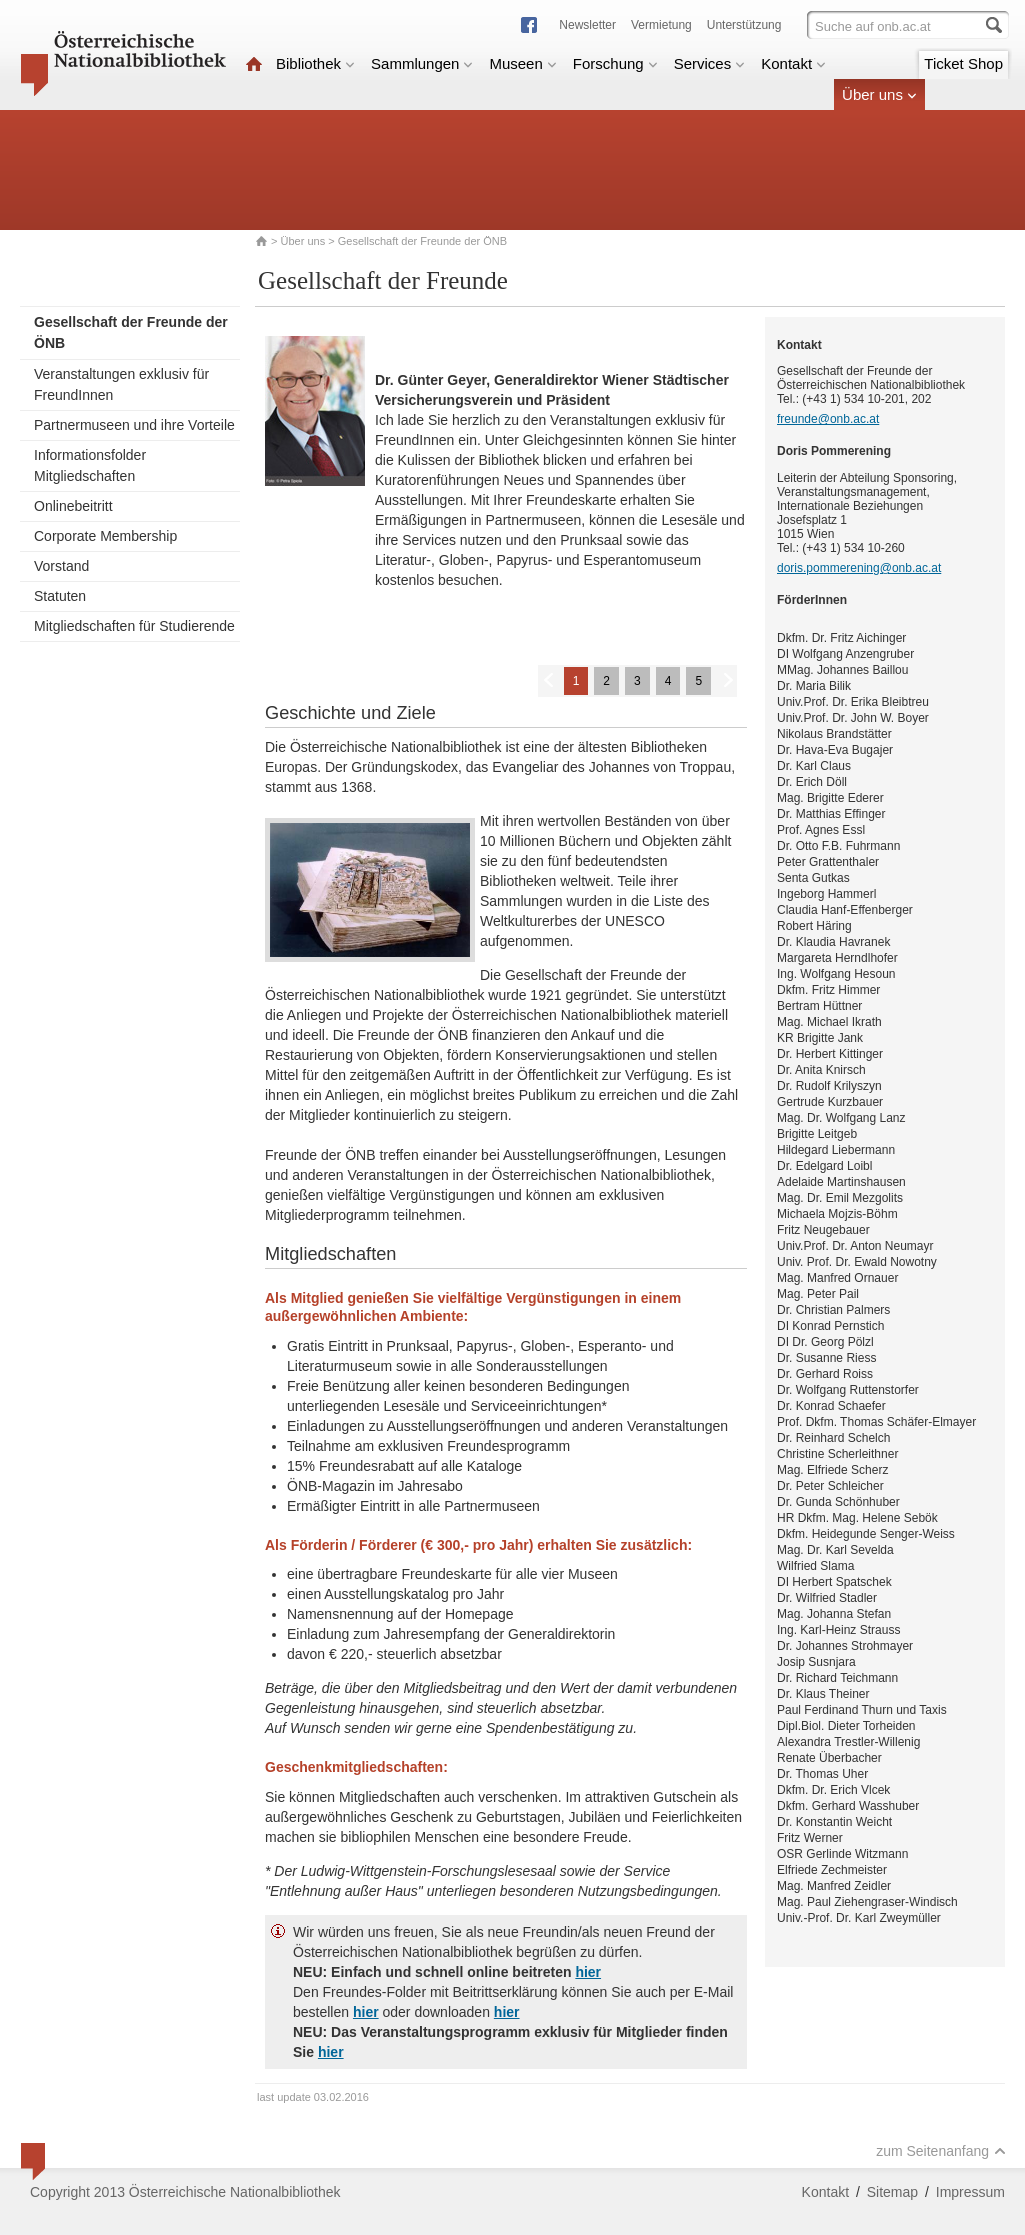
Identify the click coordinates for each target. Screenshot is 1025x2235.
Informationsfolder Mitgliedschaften (90, 465)
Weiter (727, 679)
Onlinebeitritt (73, 506)
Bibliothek (315, 63)
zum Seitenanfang (941, 2151)
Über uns (879, 94)
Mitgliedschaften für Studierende (134, 626)
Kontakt (793, 63)
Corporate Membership (105, 536)
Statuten (60, 596)
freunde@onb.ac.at (828, 419)
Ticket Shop (963, 63)
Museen (522, 63)
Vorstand (61, 566)
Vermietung (661, 25)
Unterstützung (744, 25)
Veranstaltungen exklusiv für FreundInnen (121, 384)
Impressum (970, 2192)
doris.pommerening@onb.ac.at (859, 568)
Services (710, 63)
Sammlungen (422, 63)
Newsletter (587, 25)
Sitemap (892, 2192)
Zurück (547, 679)
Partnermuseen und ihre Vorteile (134, 425)
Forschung (615, 63)
